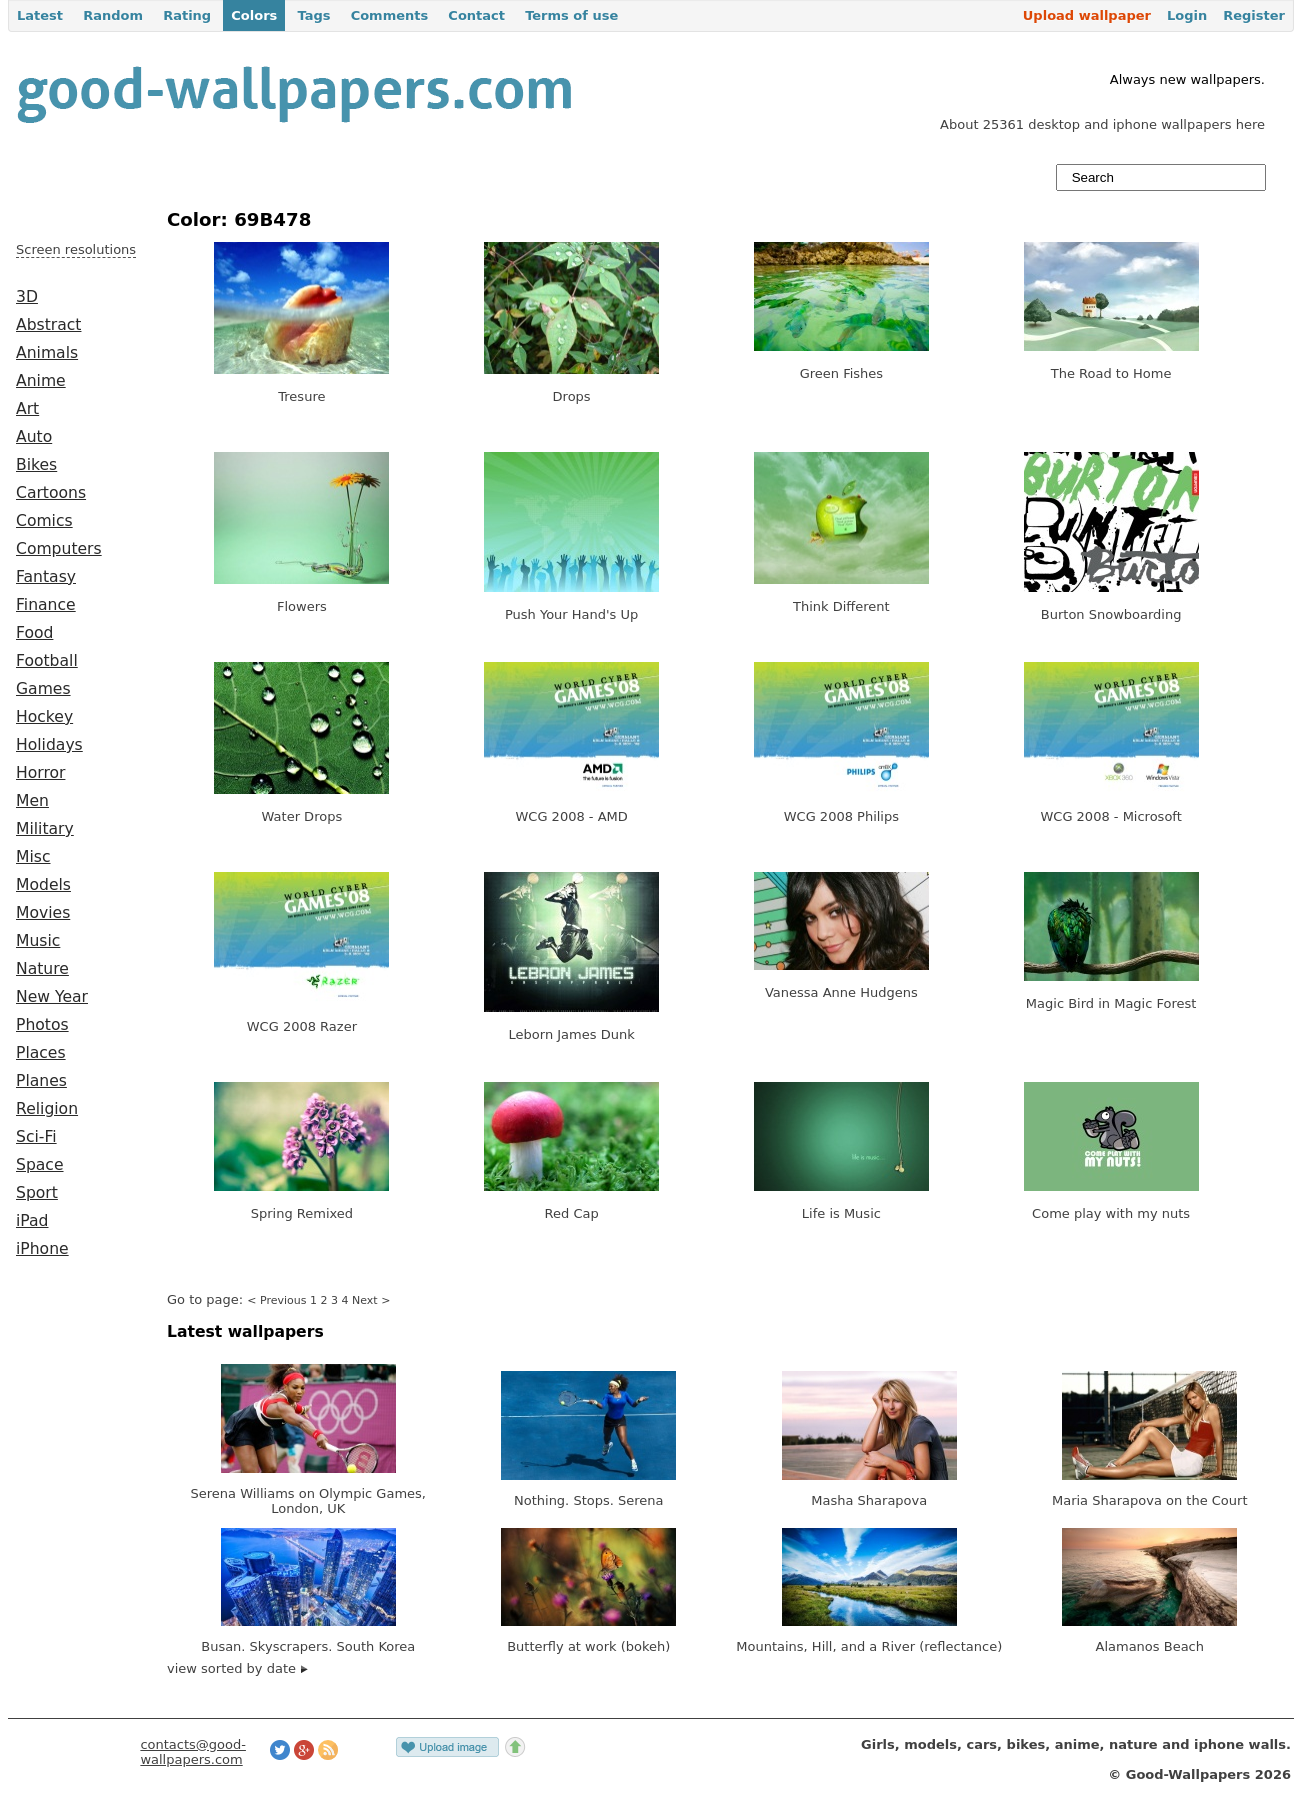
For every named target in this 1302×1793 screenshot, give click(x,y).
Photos (42, 1025)
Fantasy (46, 577)
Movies (43, 913)
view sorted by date (237, 1668)
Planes (41, 1081)
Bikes (36, 465)
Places (41, 1053)
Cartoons (51, 493)
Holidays (49, 745)
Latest (40, 15)
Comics (44, 521)
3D (27, 297)
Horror (40, 773)
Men (32, 801)
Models (43, 885)
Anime (41, 381)
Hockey (44, 717)
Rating (187, 15)
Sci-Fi (36, 1137)
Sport (37, 1193)
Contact (476, 15)
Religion (47, 1109)
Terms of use (571, 15)
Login (1187, 15)
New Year (52, 997)
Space (40, 1165)
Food (34, 633)
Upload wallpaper (1087, 15)
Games (43, 689)
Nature (42, 969)
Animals (47, 353)
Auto (34, 437)
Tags (313, 15)
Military (45, 829)
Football (47, 661)
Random (113, 15)
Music (38, 941)
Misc (33, 857)
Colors (254, 15)
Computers (59, 549)
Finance (46, 605)
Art (27, 409)
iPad (32, 1221)
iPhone (42, 1249)
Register (1254, 15)
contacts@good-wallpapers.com (193, 1752)
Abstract (48, 325)
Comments (390, 15)
